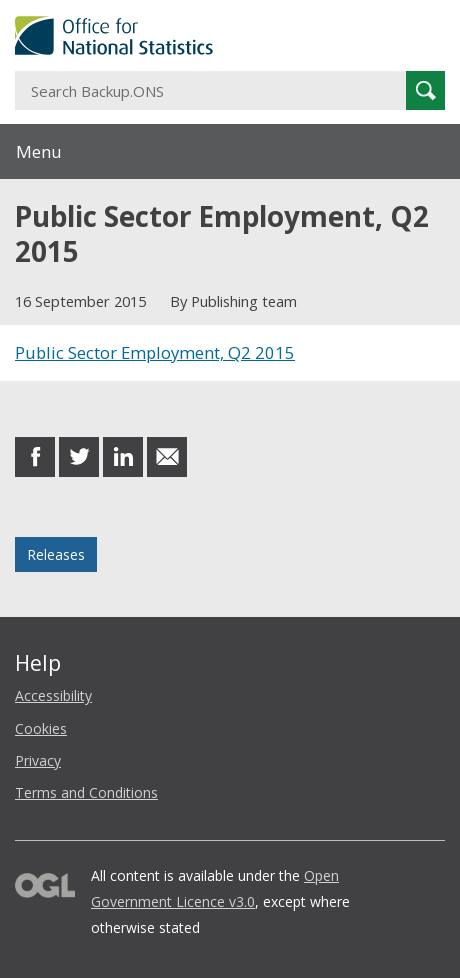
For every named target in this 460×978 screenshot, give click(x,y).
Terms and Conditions (86, 792)
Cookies (41, 728)
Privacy (38, 760)
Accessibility (53, 695)
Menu (39, 151)
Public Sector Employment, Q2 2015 (155, 352)
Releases (56, 554)
